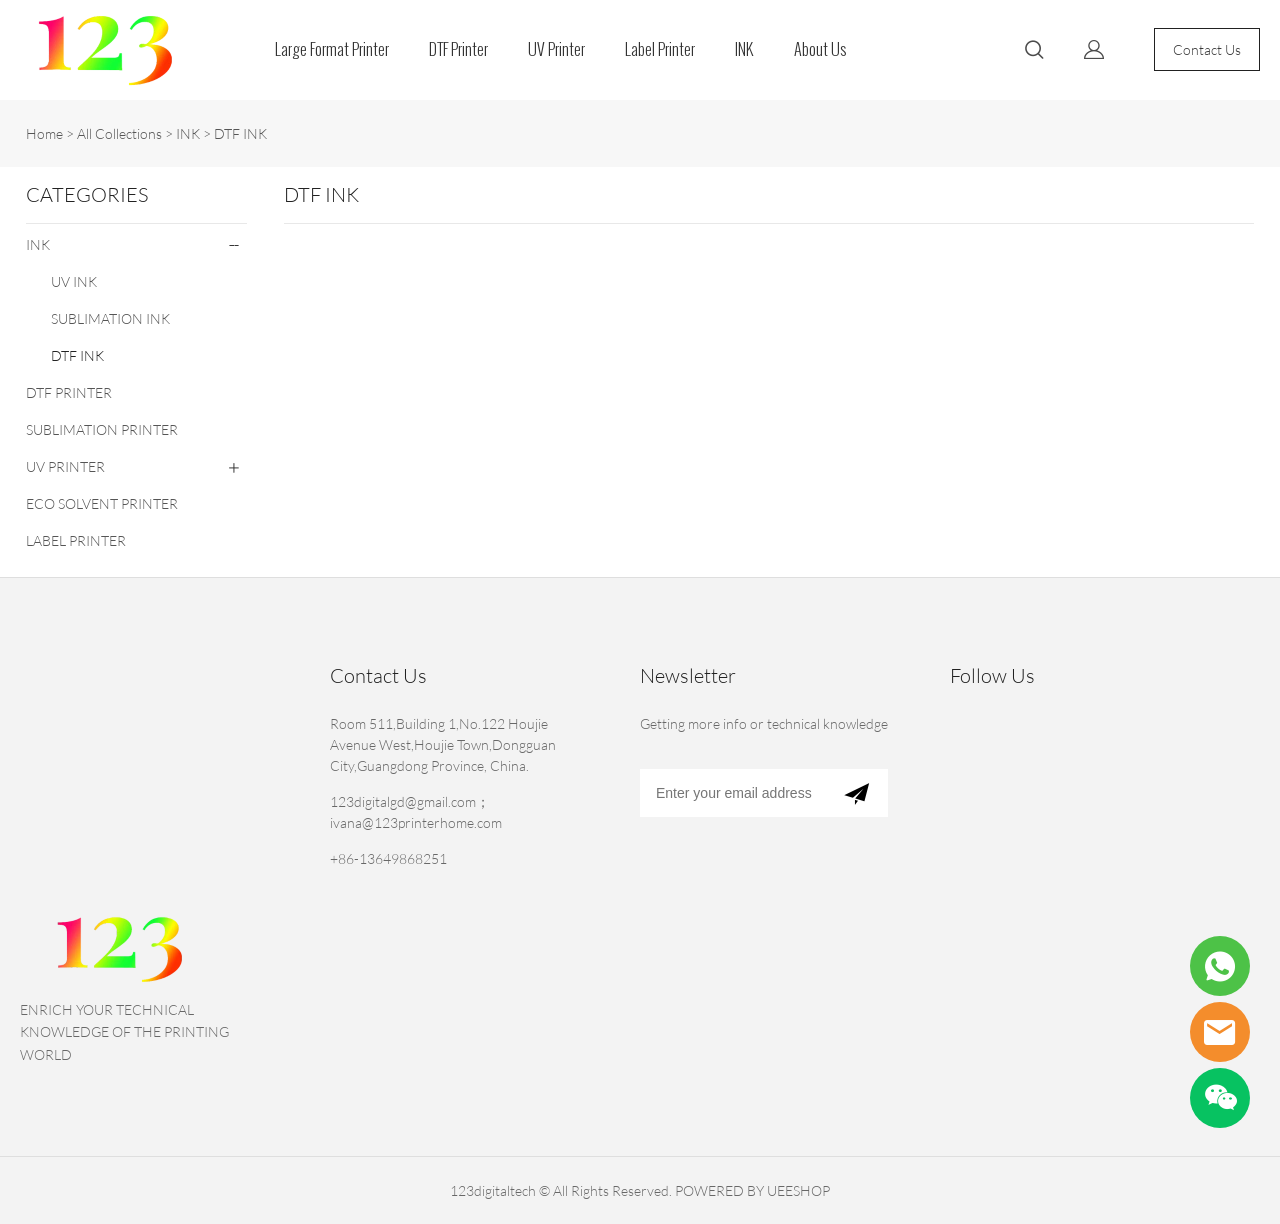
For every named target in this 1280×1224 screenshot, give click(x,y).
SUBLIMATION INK (110, 318)
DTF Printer (458, 49)
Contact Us (1207, 49)
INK (744, 49)
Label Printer (660, 49)
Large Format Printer (332, 49)
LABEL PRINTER (76, 540)
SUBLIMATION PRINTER (102, 429)
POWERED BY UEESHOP (752, 1190)
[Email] (732, 793)
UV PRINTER (65, 466)
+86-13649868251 (388, 858)
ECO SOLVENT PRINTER (102, 503)
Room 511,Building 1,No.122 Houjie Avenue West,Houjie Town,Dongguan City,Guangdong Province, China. (443, 744)
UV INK (74, 281)
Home (44, 133)
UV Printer (556, 49)
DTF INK (240, 133)
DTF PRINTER (69, 392)
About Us (820, 49)
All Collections (119, 133)
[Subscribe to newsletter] (856, 793)
